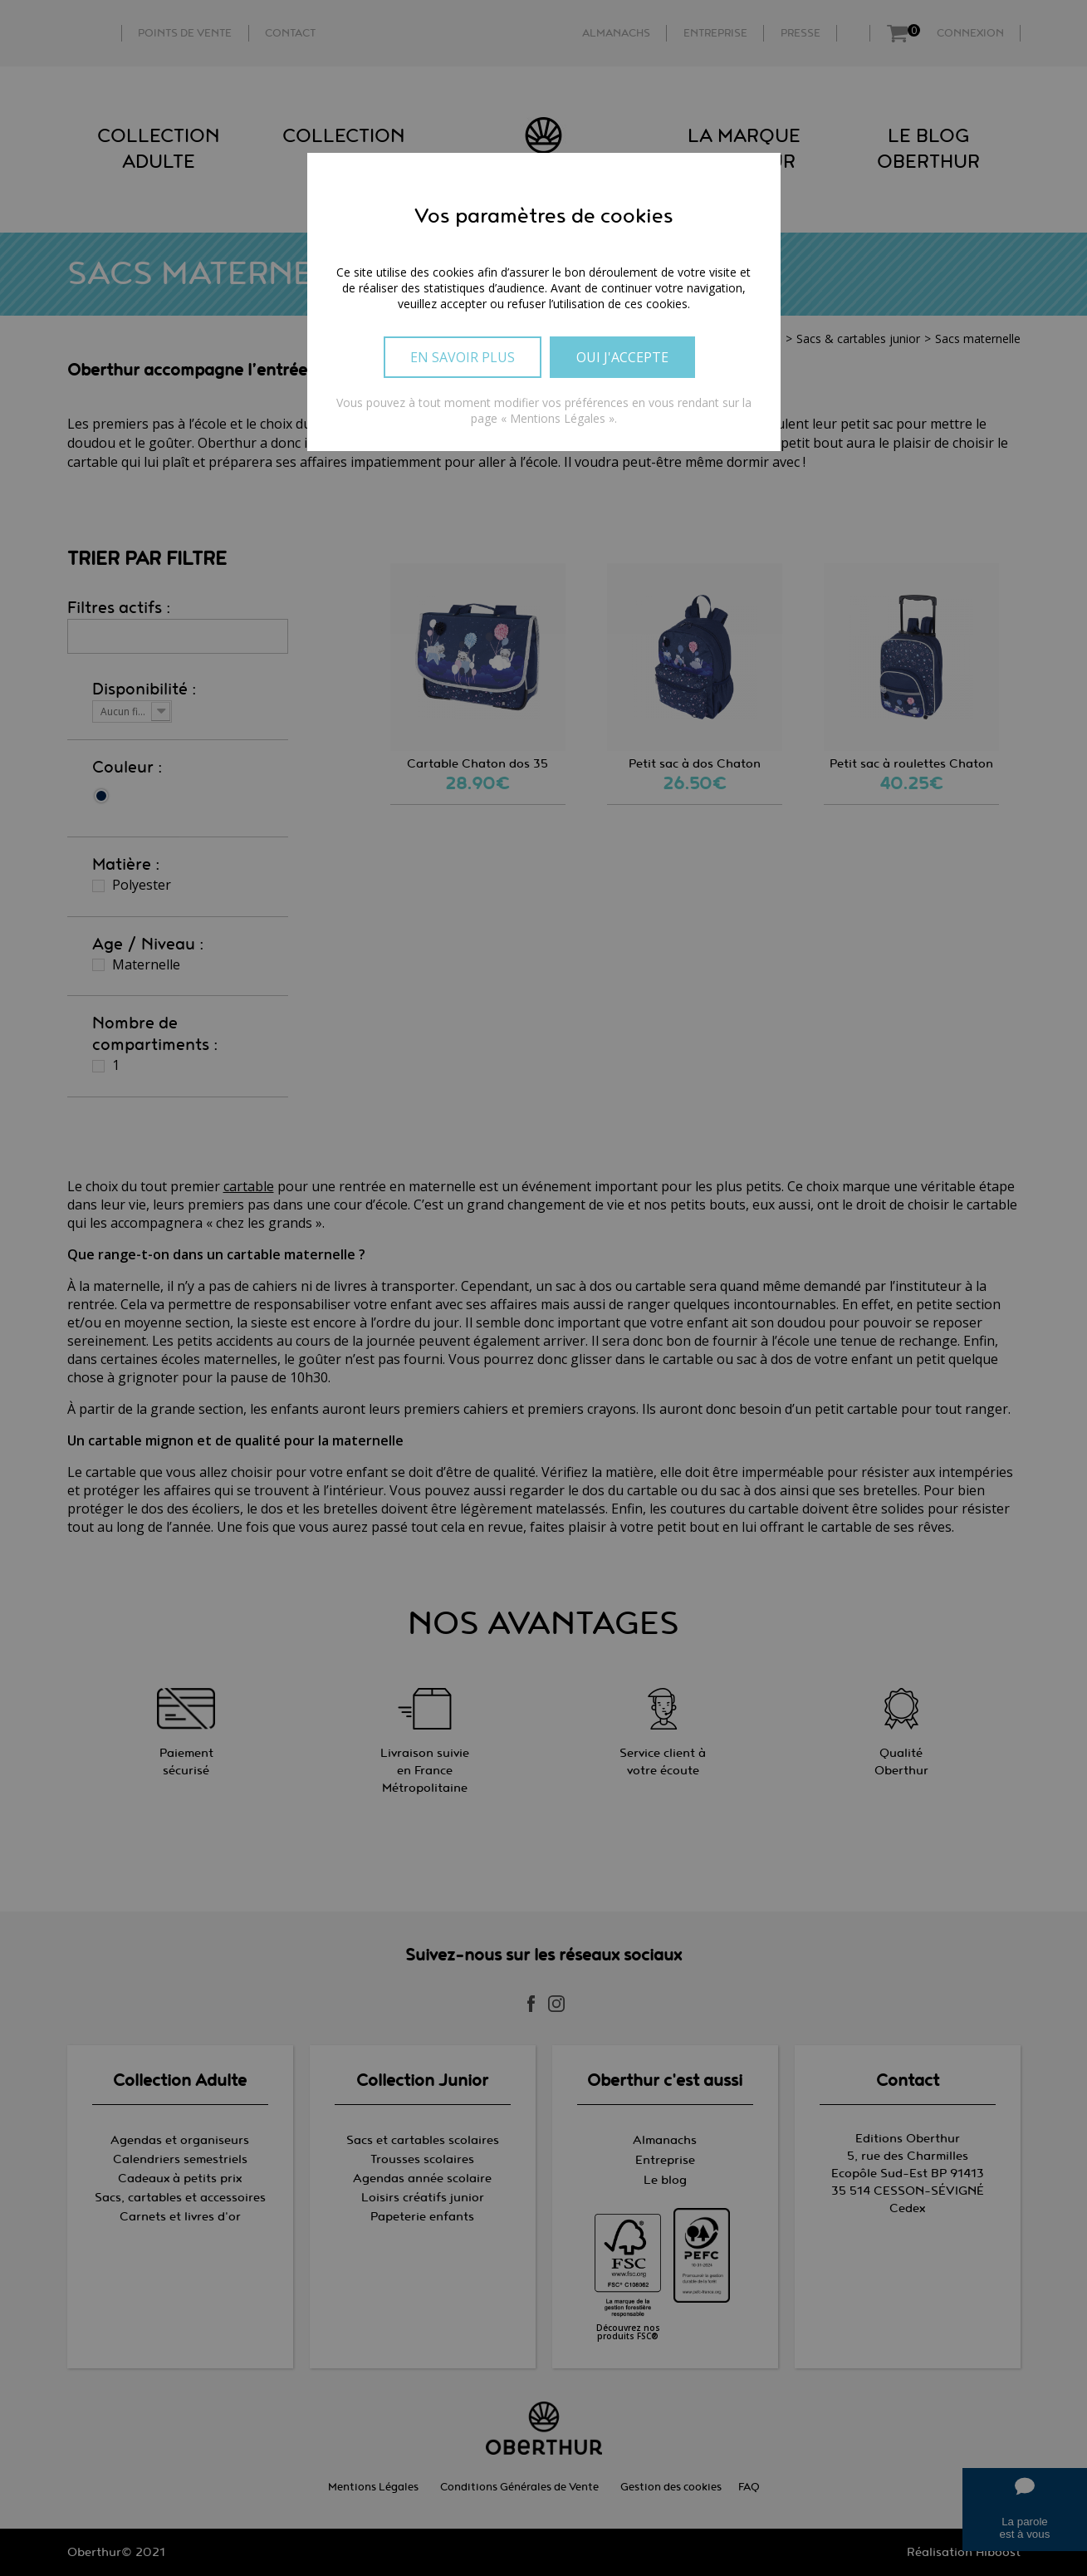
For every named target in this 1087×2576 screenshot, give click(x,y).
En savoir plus (462, 357)
